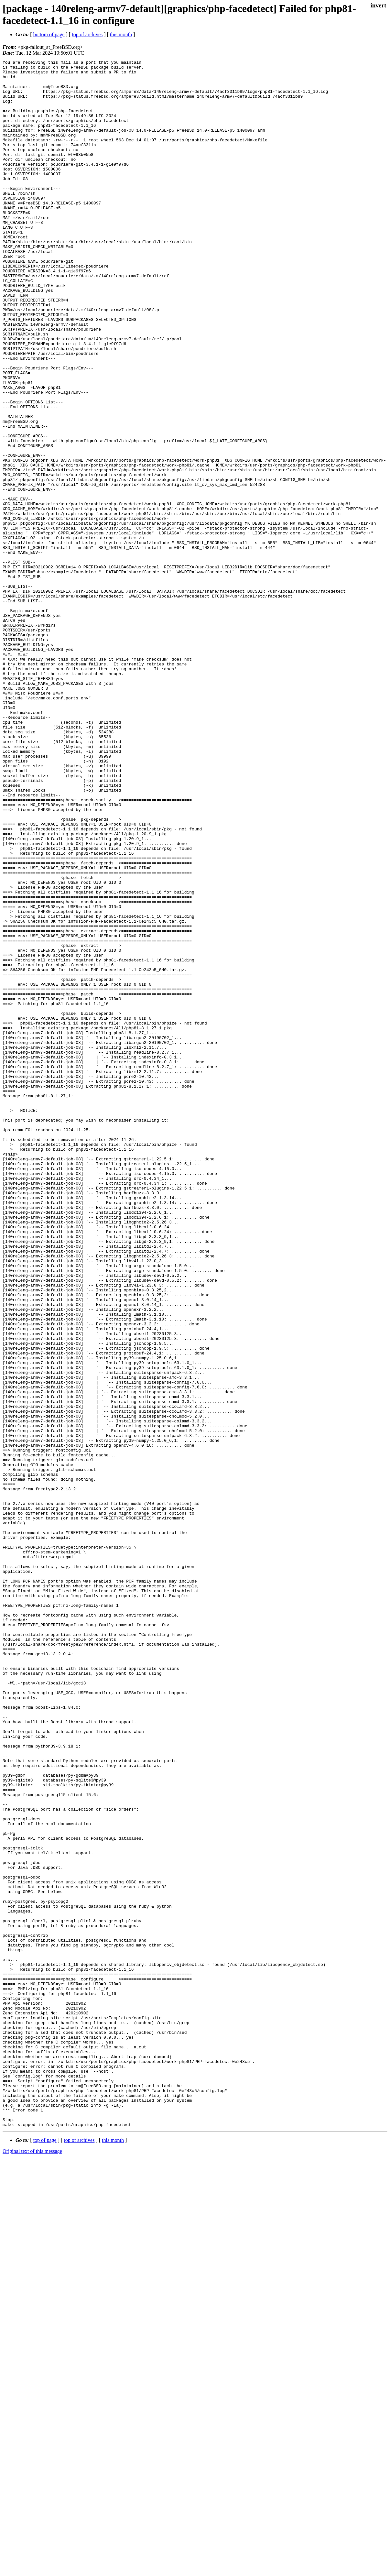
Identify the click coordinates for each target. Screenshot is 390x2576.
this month (121, 34)
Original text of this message (32, 2564)
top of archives (87, 34)
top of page (45, 2553)
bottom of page (49, 34)
